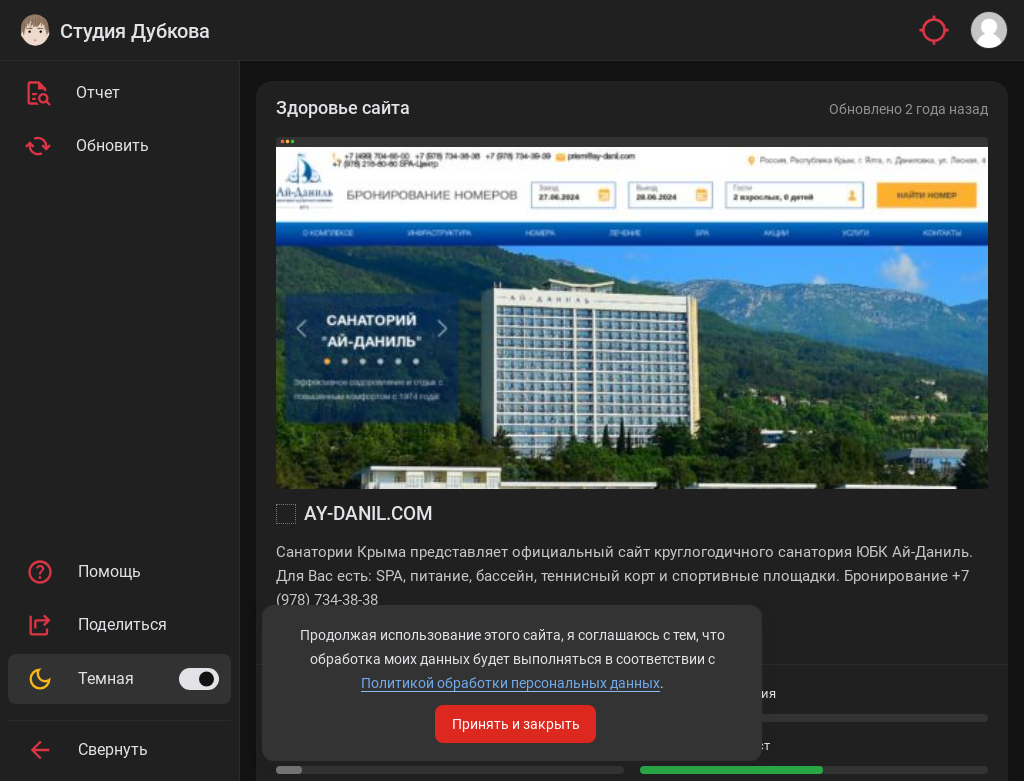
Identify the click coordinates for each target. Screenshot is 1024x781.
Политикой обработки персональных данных (510, 683)
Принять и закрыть (516, 724)
